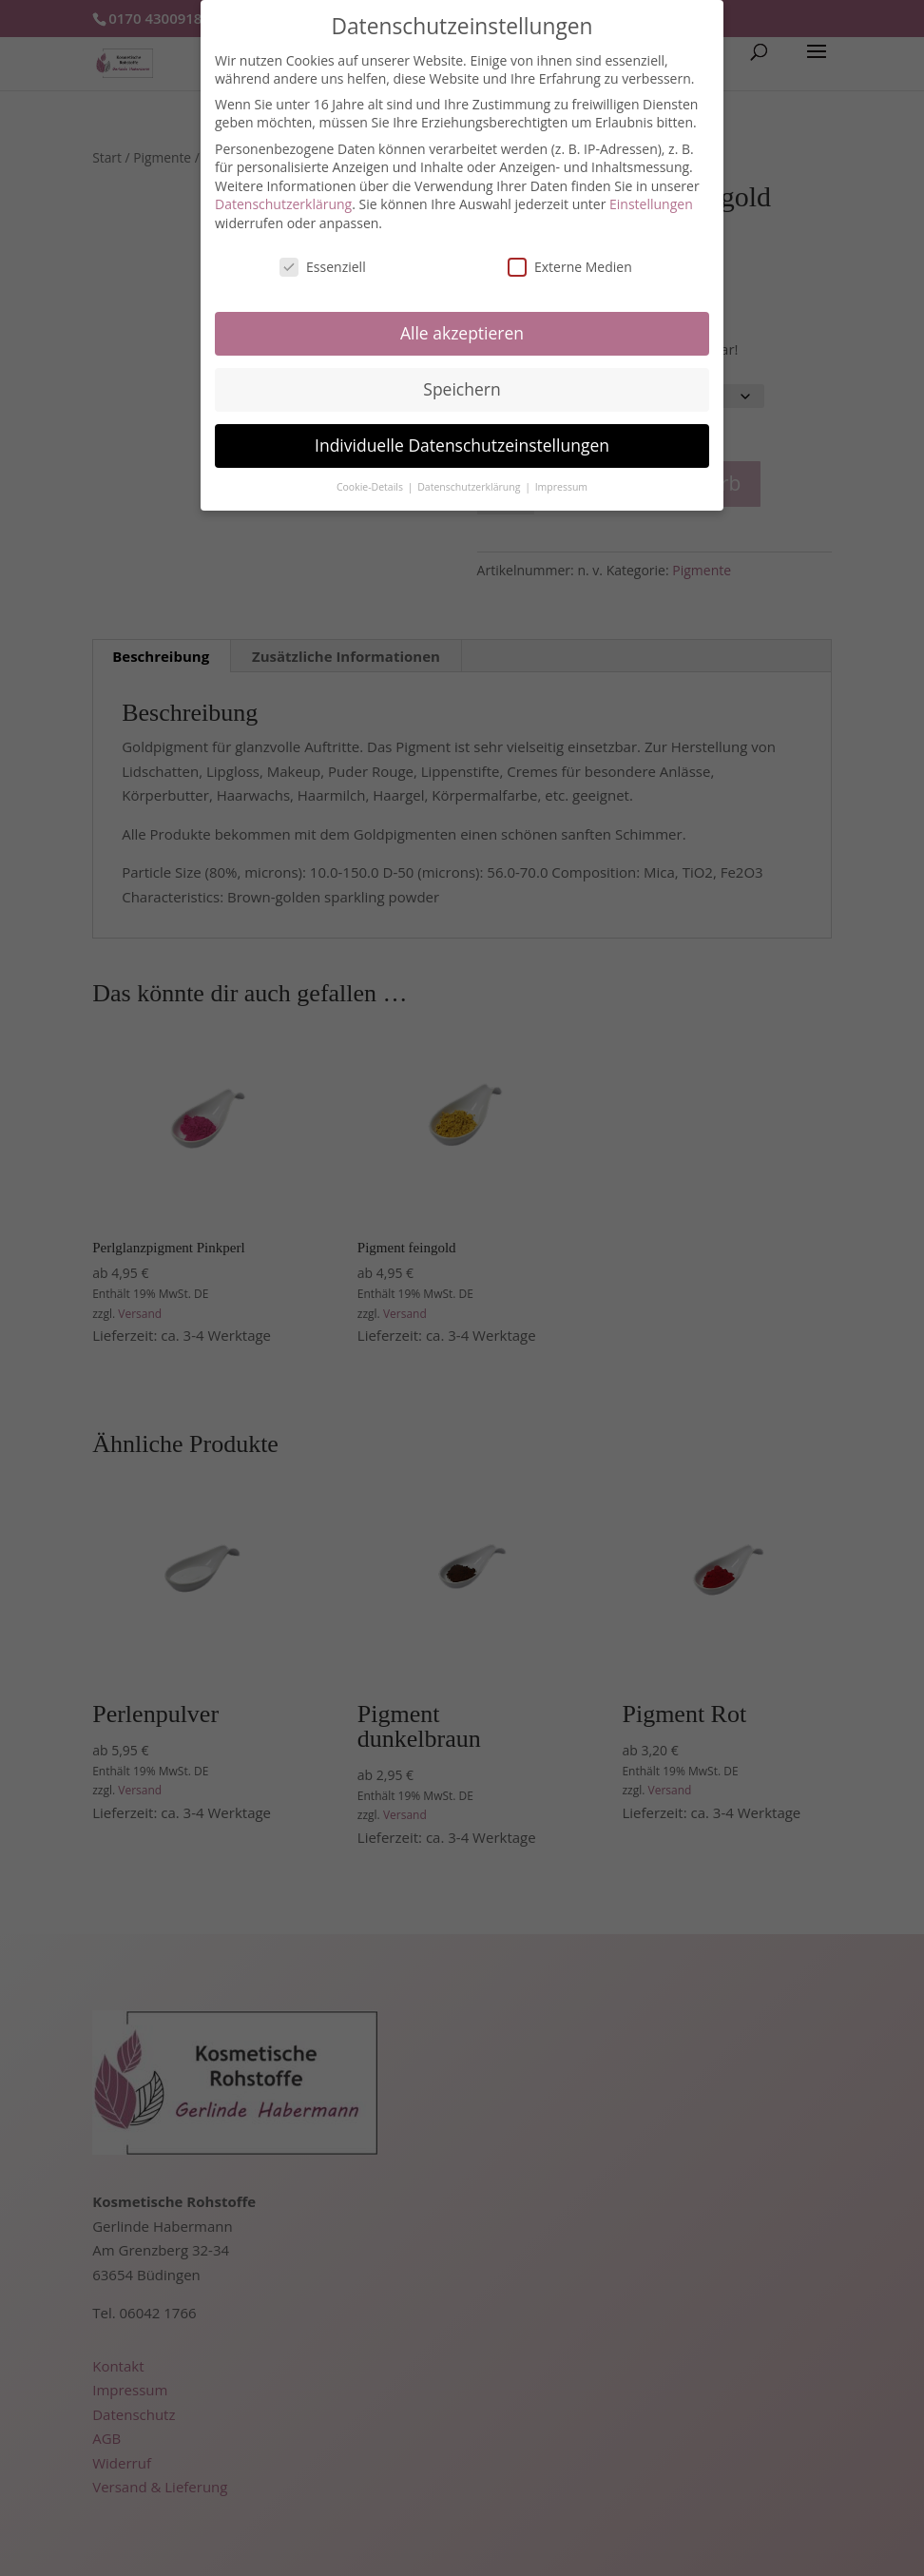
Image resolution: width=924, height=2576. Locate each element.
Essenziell (322, 267)
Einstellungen (651, 204)
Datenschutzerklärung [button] (470, 487)
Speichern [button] (461, 389)
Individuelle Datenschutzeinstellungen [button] (462, 445)
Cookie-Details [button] (371, 487)
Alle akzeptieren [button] (462, 332)
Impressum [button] (561, 487)
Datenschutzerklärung (283, 204)
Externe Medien (570, 267)
